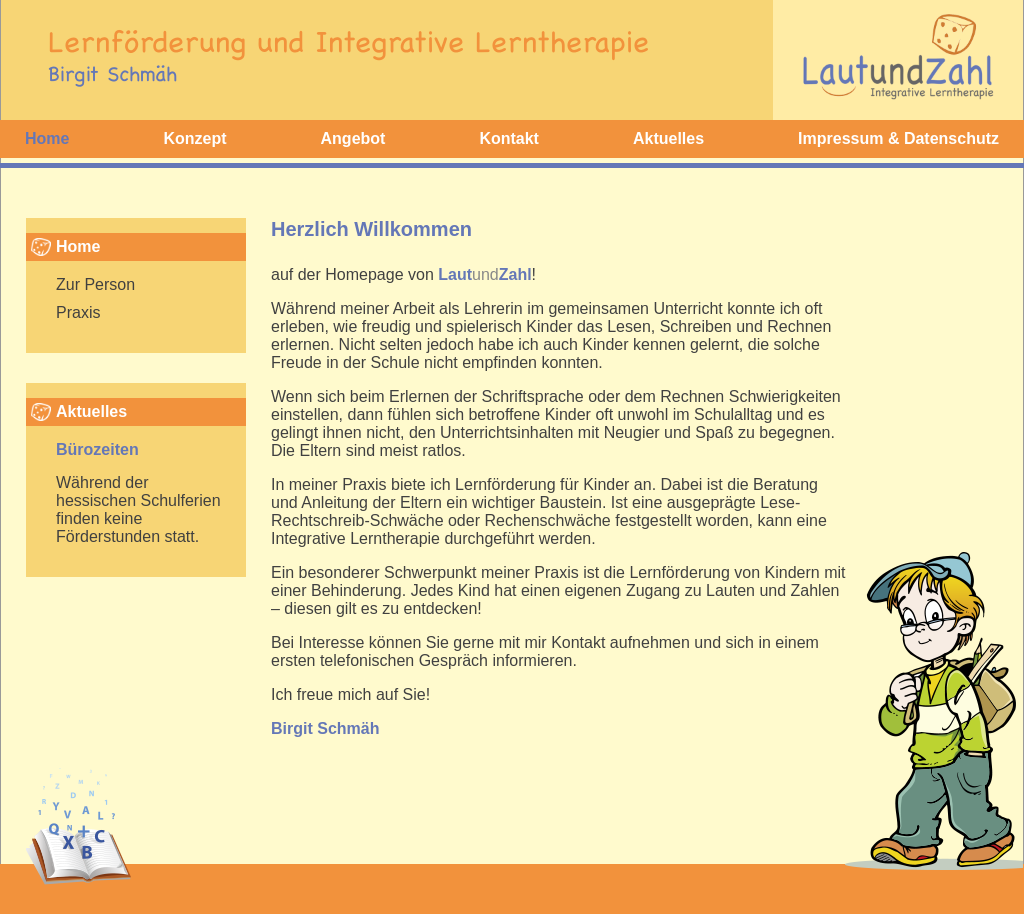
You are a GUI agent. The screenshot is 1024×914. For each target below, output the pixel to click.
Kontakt (509, 138)
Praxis (78, 312)
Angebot (353, 138)
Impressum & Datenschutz (898, 138)
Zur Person (95, 284)
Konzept (194, 138)
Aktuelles (668, 138)
